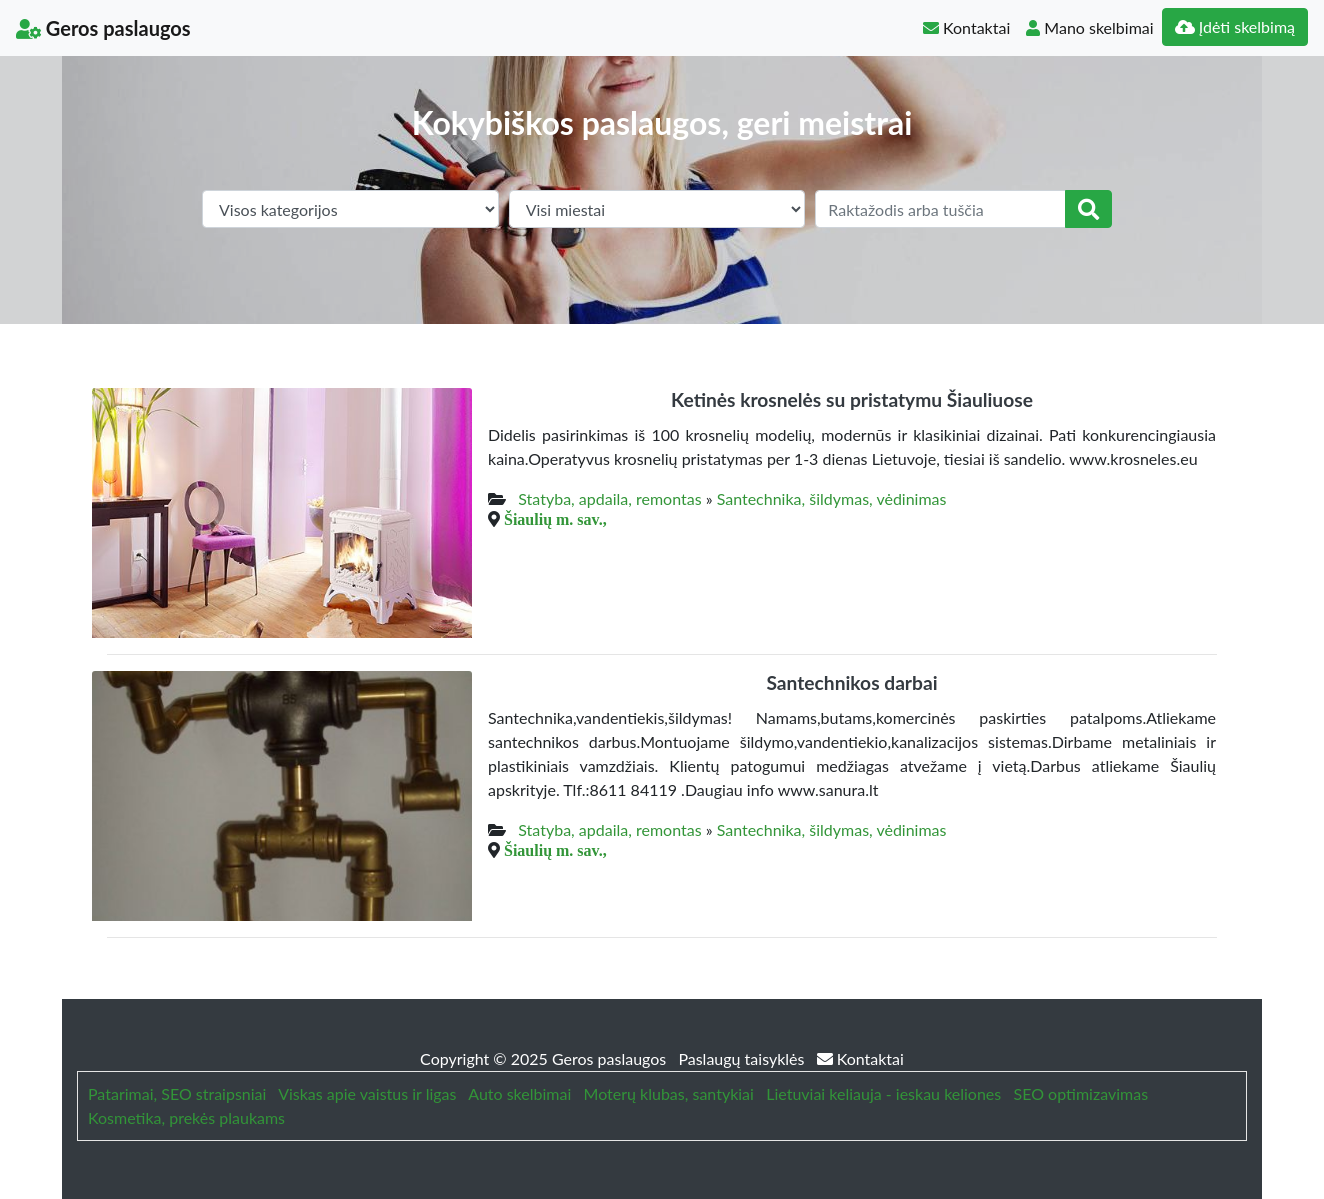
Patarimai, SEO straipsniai (177, 1093)
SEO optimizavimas (1081, 1093)
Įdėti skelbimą (1235, 26)
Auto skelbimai (519, 1093)
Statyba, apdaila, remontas (609, 498)
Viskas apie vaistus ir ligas (367, 1093)
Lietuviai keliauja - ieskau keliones (883, 1093)
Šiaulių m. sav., (555, 519)
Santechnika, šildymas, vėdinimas (832, 498)
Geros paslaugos (103, 28)
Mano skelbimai (1089, 27)
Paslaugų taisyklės (743, 1058)
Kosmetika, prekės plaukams (186, 1117)
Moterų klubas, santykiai (669, 1093)
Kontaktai (966, 27)
